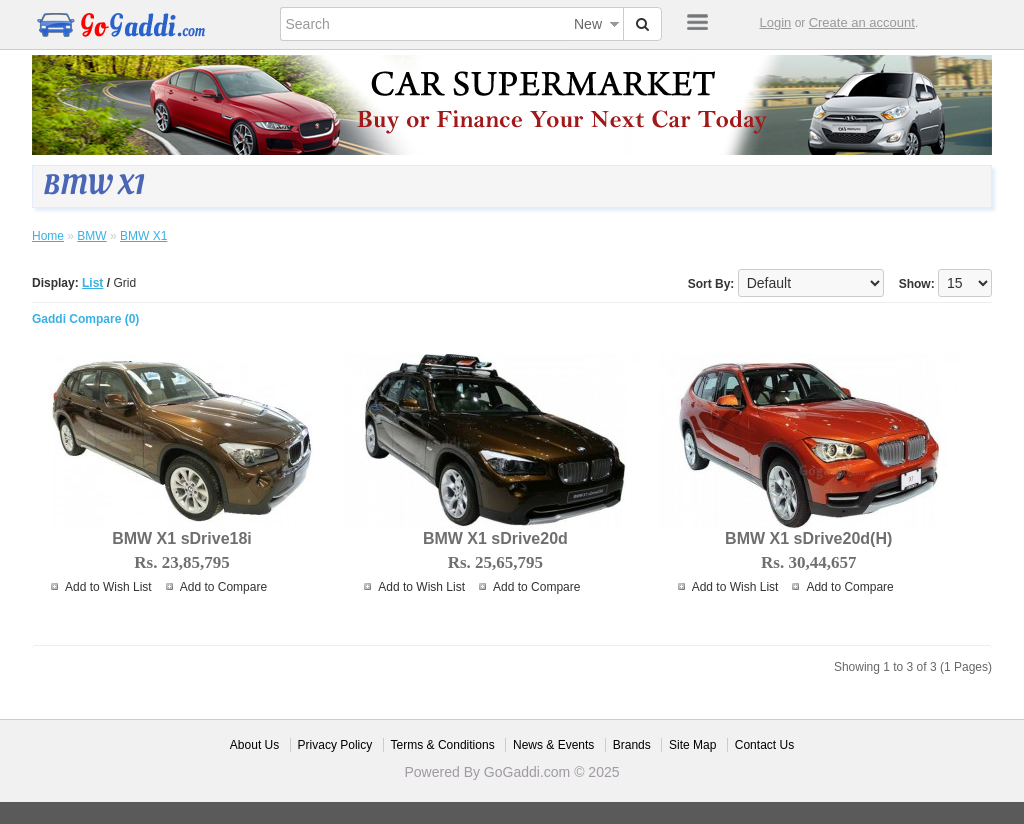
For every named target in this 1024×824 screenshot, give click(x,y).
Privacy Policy (335, 745)
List (92, 283)
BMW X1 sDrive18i (182, 538)
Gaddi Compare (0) (85, 319)
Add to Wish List (108, 587)
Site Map (692, 745)
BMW (91, 236)
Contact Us (764, 745)
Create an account (862, 22)
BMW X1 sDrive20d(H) (808, 538)
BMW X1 (143, 236)
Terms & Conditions (443, 745)
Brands (632, 745)
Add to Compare (223, 587)
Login (776, 22)
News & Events (553, 745)
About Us (254, 745)
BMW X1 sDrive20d (495, 538)
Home (48, 236)
